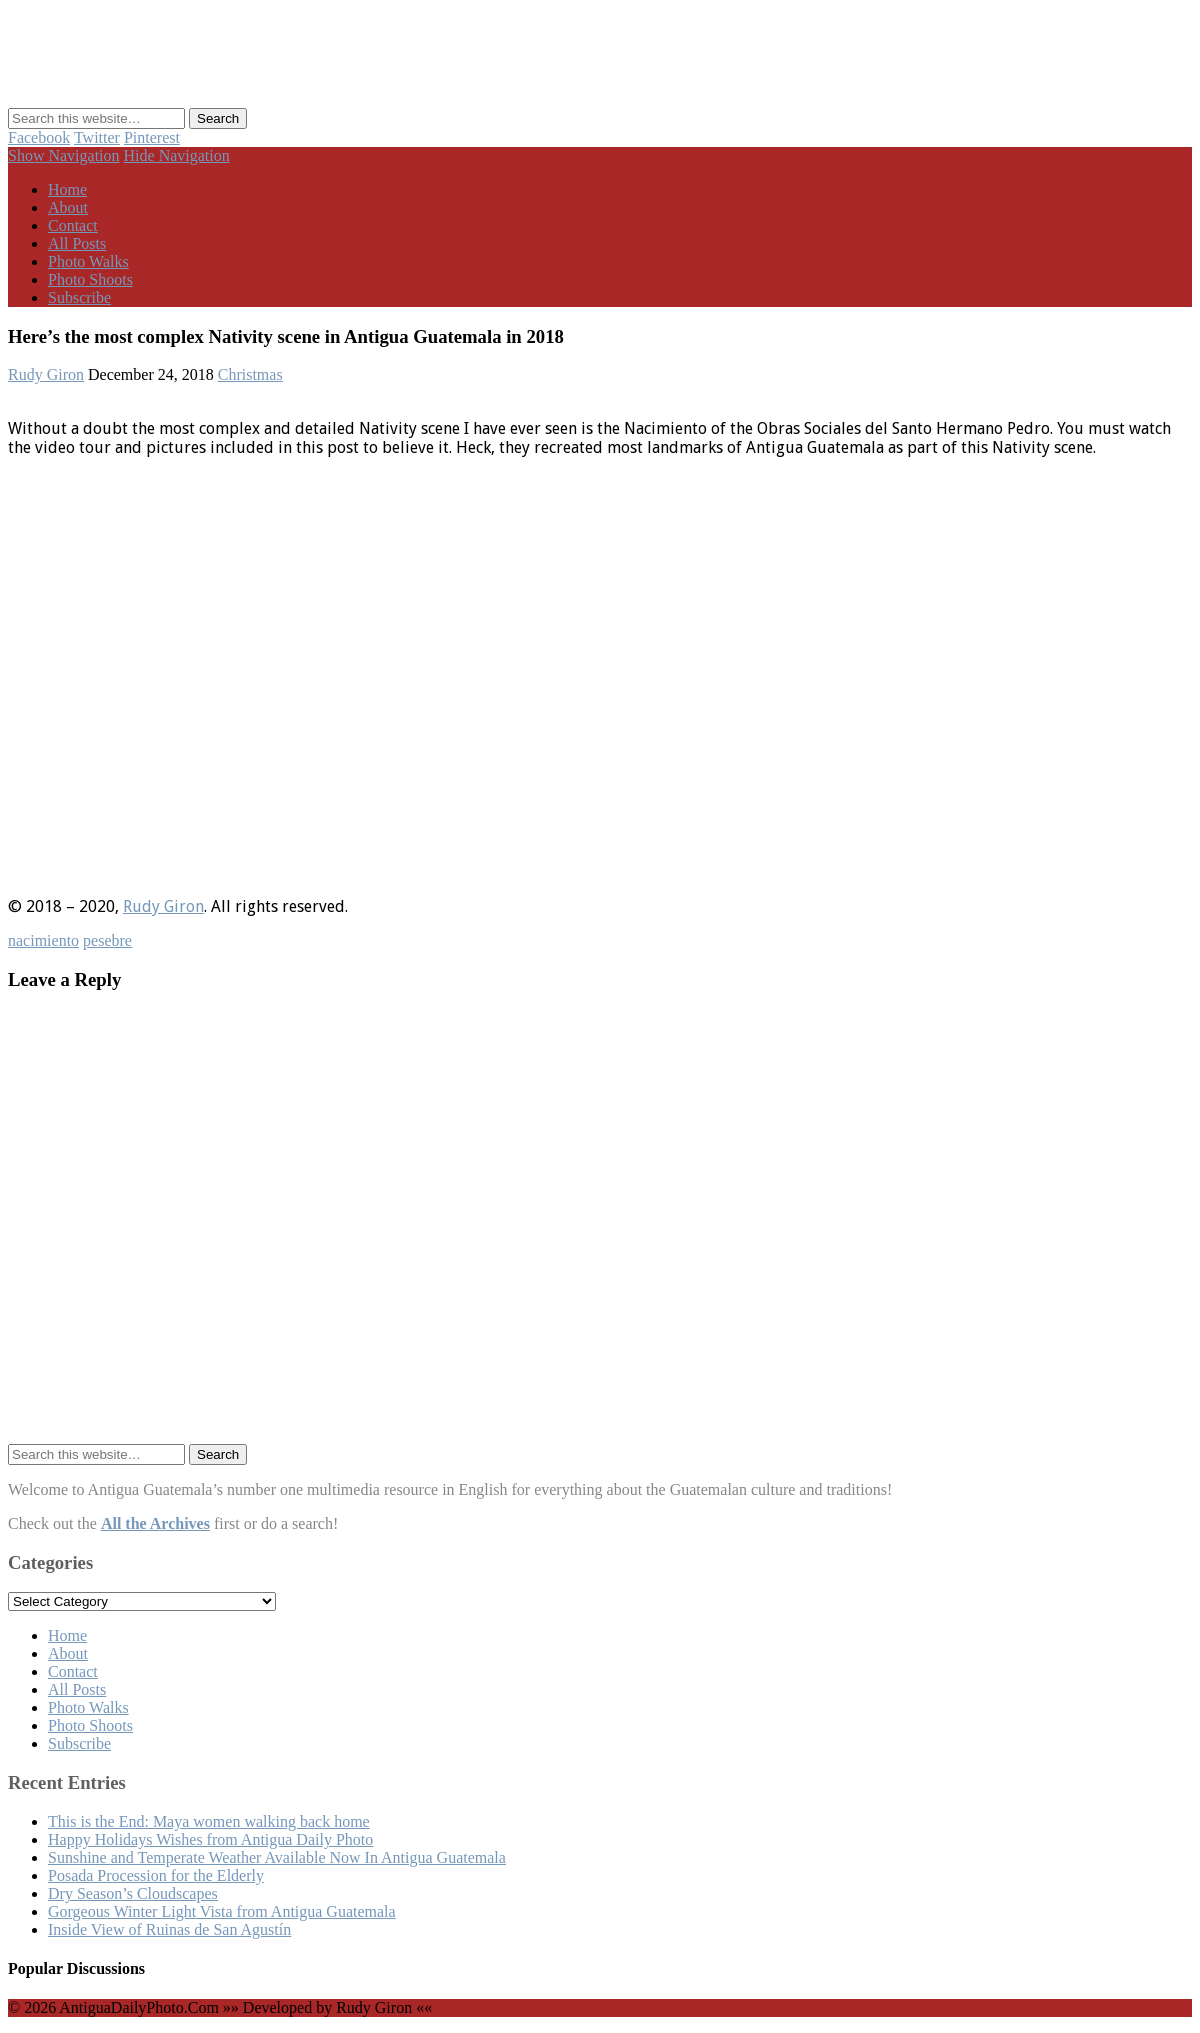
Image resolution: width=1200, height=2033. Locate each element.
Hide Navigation (177, 155)
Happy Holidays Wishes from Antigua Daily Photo (210, 1839)
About (68, 207)
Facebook (39, 137)
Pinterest (152, 137)
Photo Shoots (90, 279)
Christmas (250, 374)
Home (67, 189)
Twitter (97, 137)
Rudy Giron (46, 374)
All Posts (77, 243)
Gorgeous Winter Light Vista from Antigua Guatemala (222, 1911)
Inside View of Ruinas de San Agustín (169, 1929)
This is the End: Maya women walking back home (209, 1821)
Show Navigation (64, 155)
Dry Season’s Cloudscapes (133, 1893)
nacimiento (43, 940)
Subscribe (79, 297)
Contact (73, 225)
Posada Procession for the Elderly (156, 1875)
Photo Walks (88, 261)
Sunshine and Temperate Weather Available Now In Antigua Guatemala (277, 1857)
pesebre (107, 940)
